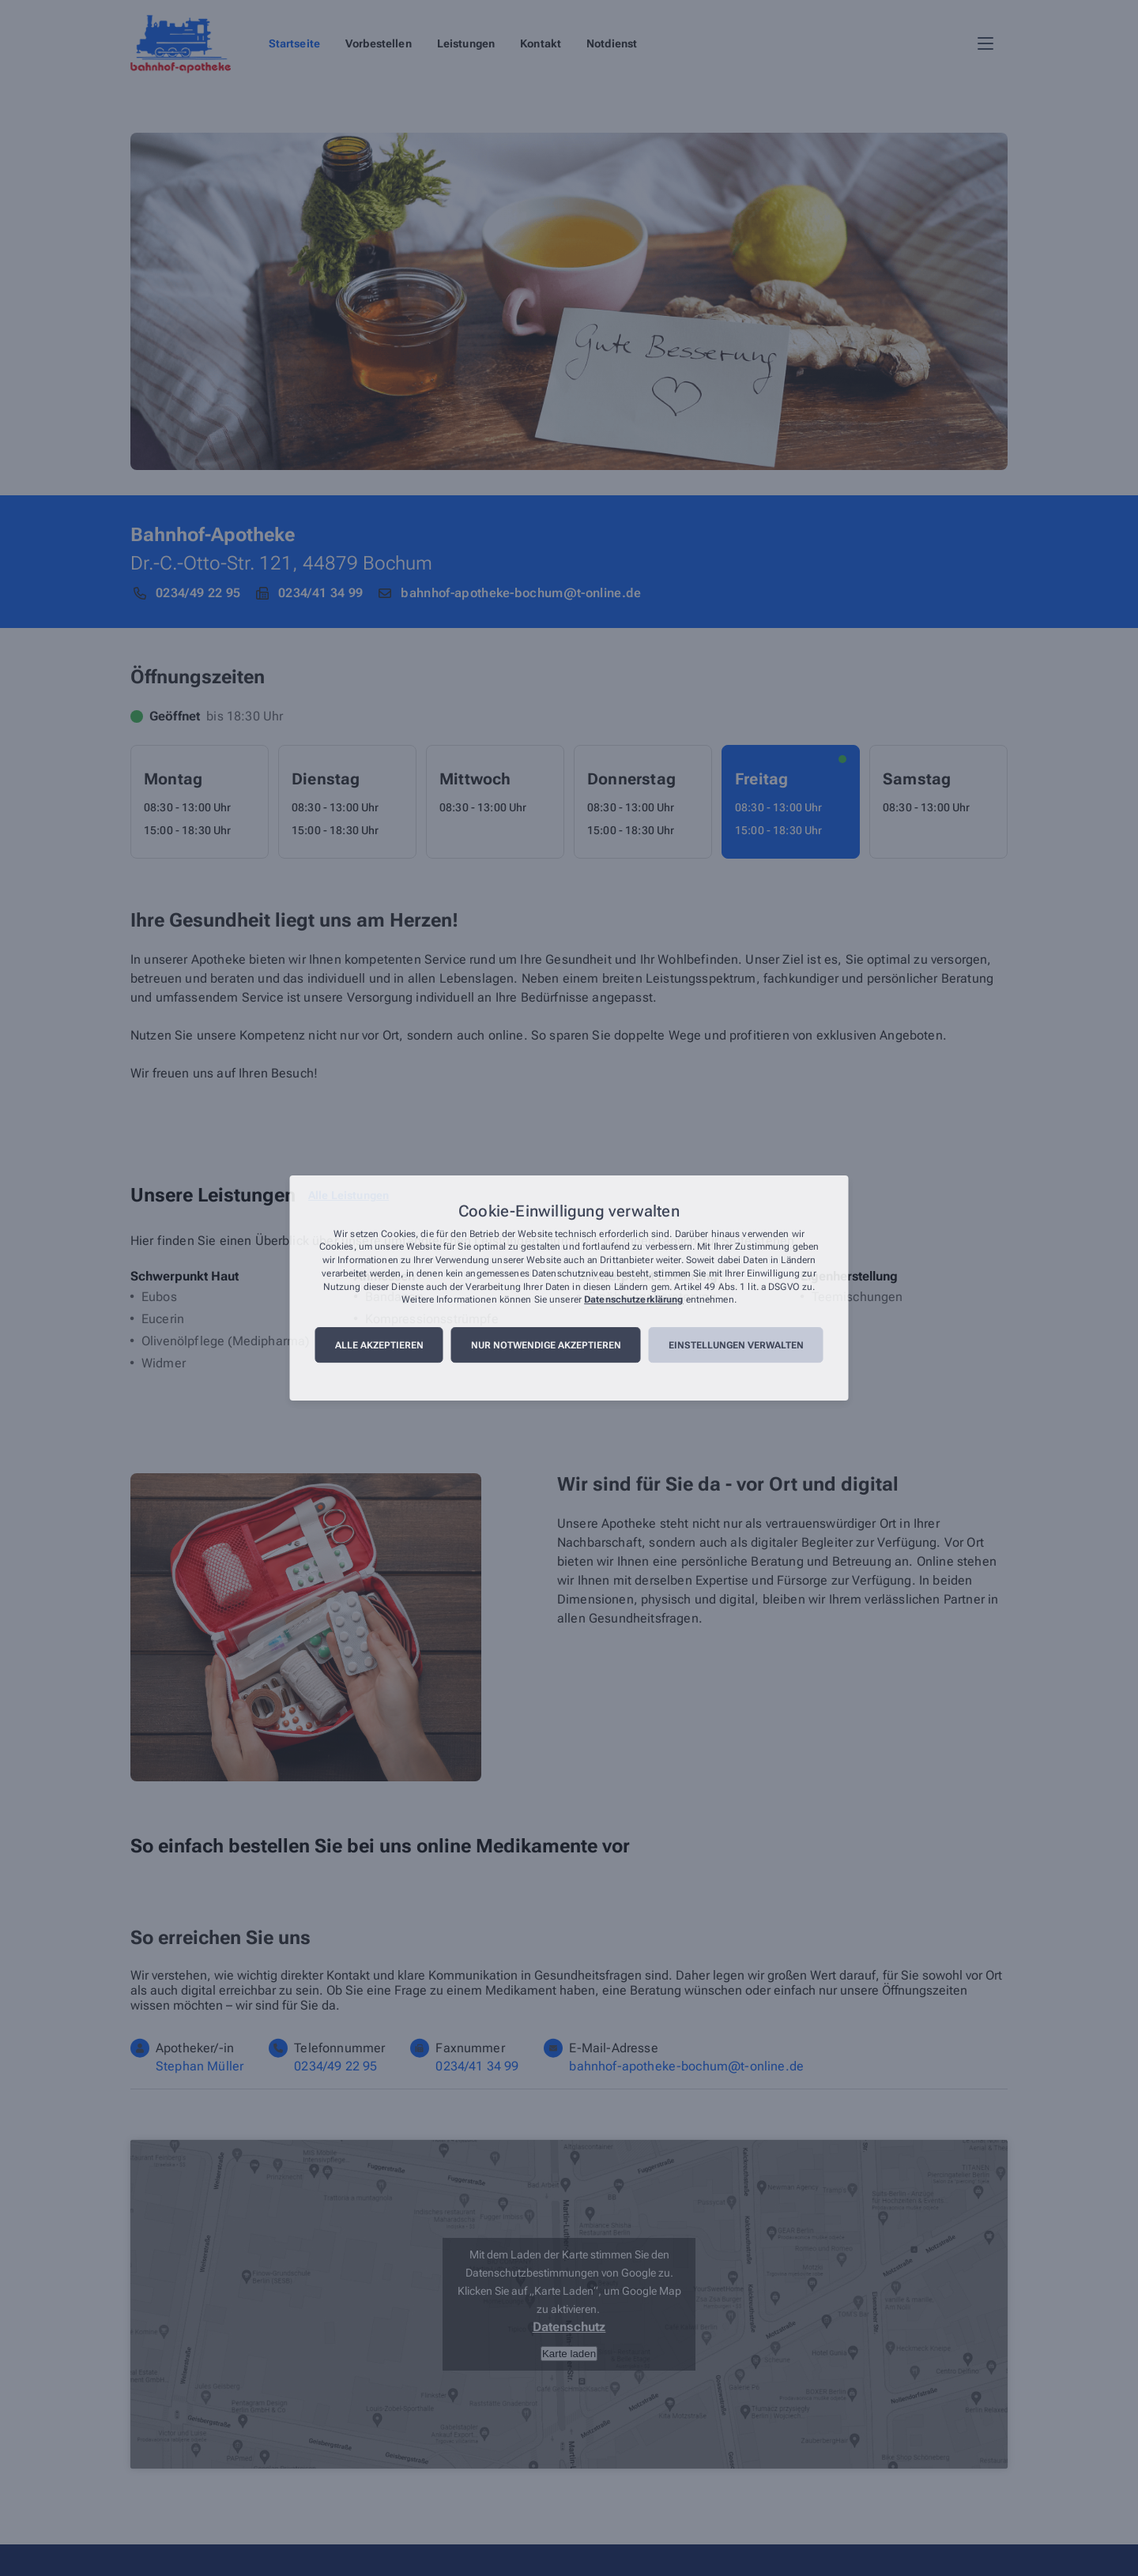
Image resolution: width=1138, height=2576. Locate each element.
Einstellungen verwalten (736, 1345)
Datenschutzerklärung (633, 1300)
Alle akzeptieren (379, 1345)
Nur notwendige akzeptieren (546, 1345)
